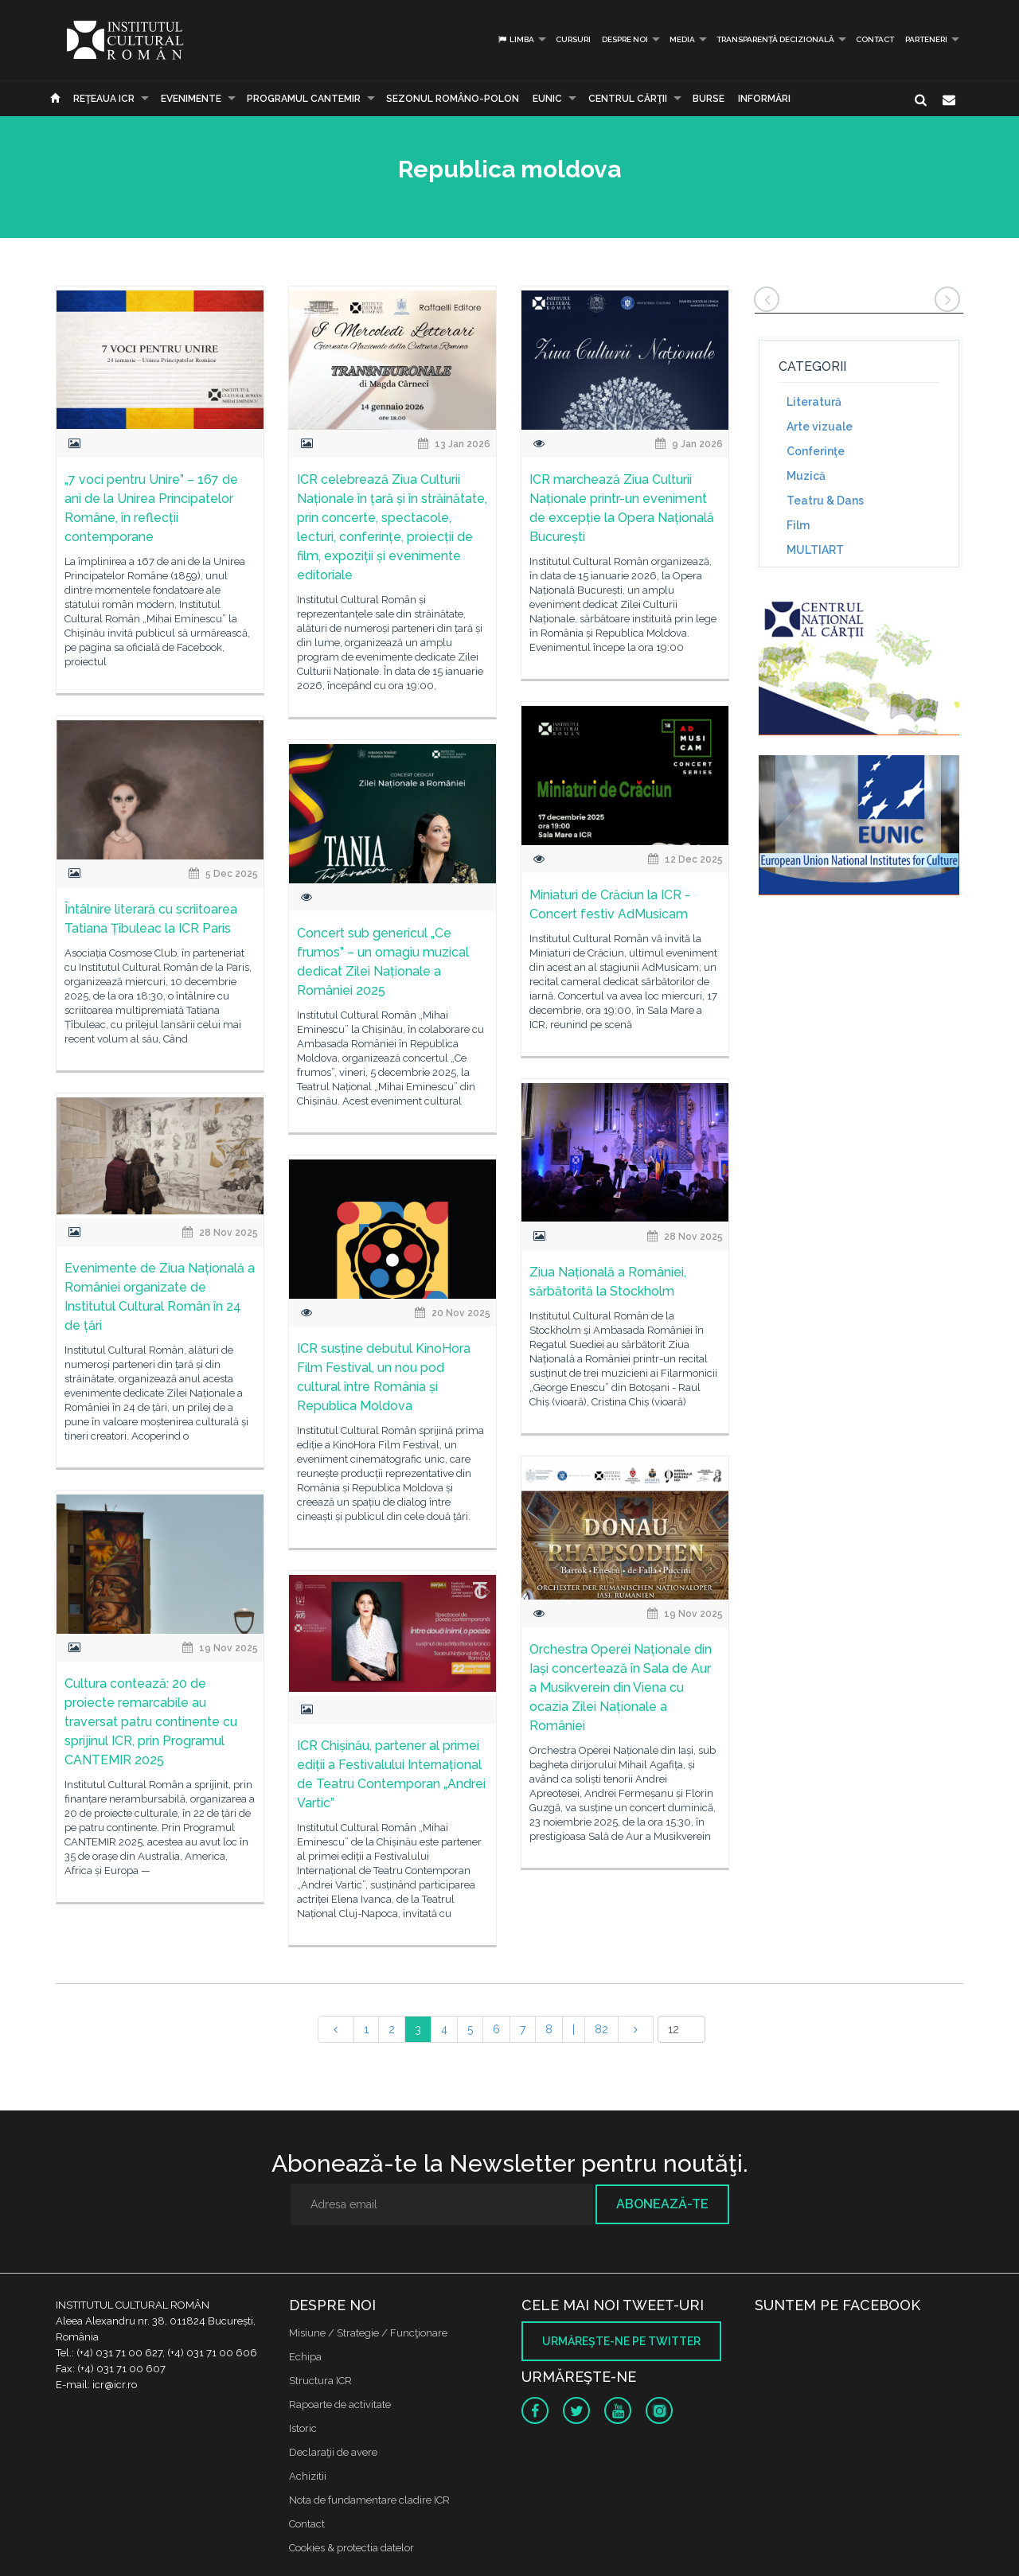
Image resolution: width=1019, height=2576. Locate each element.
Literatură (814, 402)
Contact (875, 39)
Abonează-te (662, 2204)
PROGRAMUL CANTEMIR (304, 98)
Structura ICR (320, 2381)
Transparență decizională (775, 39)
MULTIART (815, 550)
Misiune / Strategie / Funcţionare (368, 2333)
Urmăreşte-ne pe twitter (621, 2341)
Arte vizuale (820, 426)
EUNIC (547, 98)
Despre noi (625, 39)
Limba (515, 39)
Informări (764, 98)
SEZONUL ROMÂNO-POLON (452, 98)
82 (601, 2029)
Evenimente (191, 98)
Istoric (303, 2428)
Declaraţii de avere (333, 2452)
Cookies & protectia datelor (351, 2548)
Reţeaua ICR (104, 98)
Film (798, 525)
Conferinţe (816, 451)
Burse (708, 98)
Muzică (806, 476)
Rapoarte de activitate (340, 2404)
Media (682, 39)
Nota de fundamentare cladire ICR (369, 2500)
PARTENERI (926, 39)
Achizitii (307, 2476)
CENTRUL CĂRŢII (627, 98)
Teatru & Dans (825, 500)
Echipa (305, 2357)
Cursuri (573, 39)
